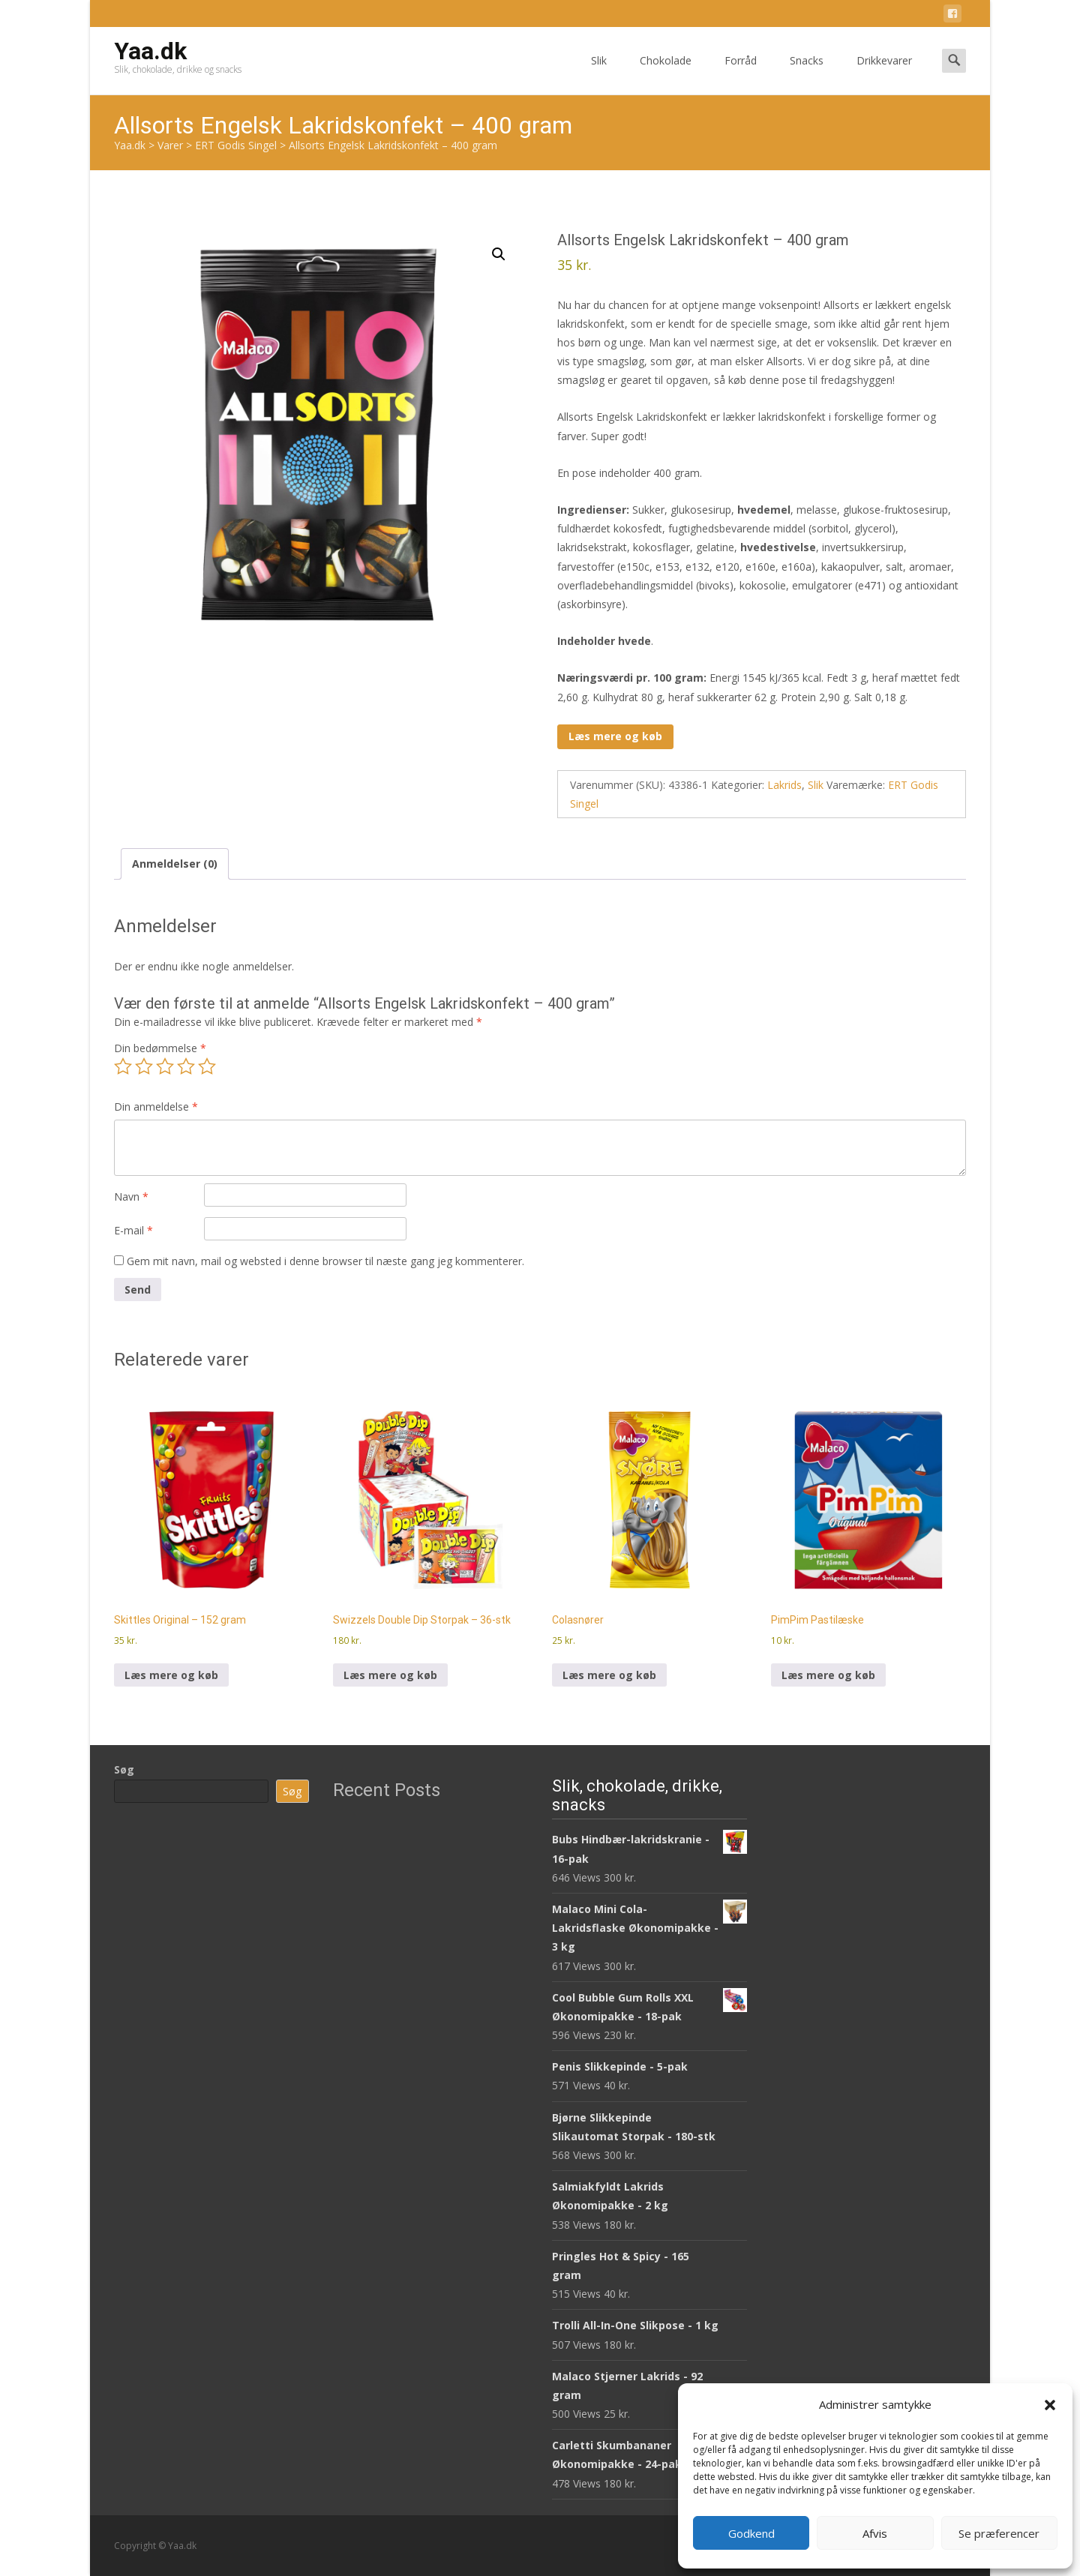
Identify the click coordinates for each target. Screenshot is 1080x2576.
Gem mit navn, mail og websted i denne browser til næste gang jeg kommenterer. (325, 1261)
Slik (599, 73)
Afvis (874, 2533)
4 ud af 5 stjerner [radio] (186, 1066)
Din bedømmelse (160, 1048)
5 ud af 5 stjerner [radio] (207, 1066)
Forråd (740, 73)
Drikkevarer (884, 73)
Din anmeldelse (156, 1106)
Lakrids (784, 785)
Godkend (751, 2533)
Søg (124, 1769)
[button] (1050, 2405)
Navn (131, 1196)
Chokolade (666, 73)
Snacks (807, 73)
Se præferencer (999, 2533)
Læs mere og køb (615, 736)
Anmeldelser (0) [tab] (175, 863)
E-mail (133, 1230)
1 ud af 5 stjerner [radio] (123, 1066)
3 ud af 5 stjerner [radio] (165, 1066)
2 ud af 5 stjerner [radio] (144, 1066)
